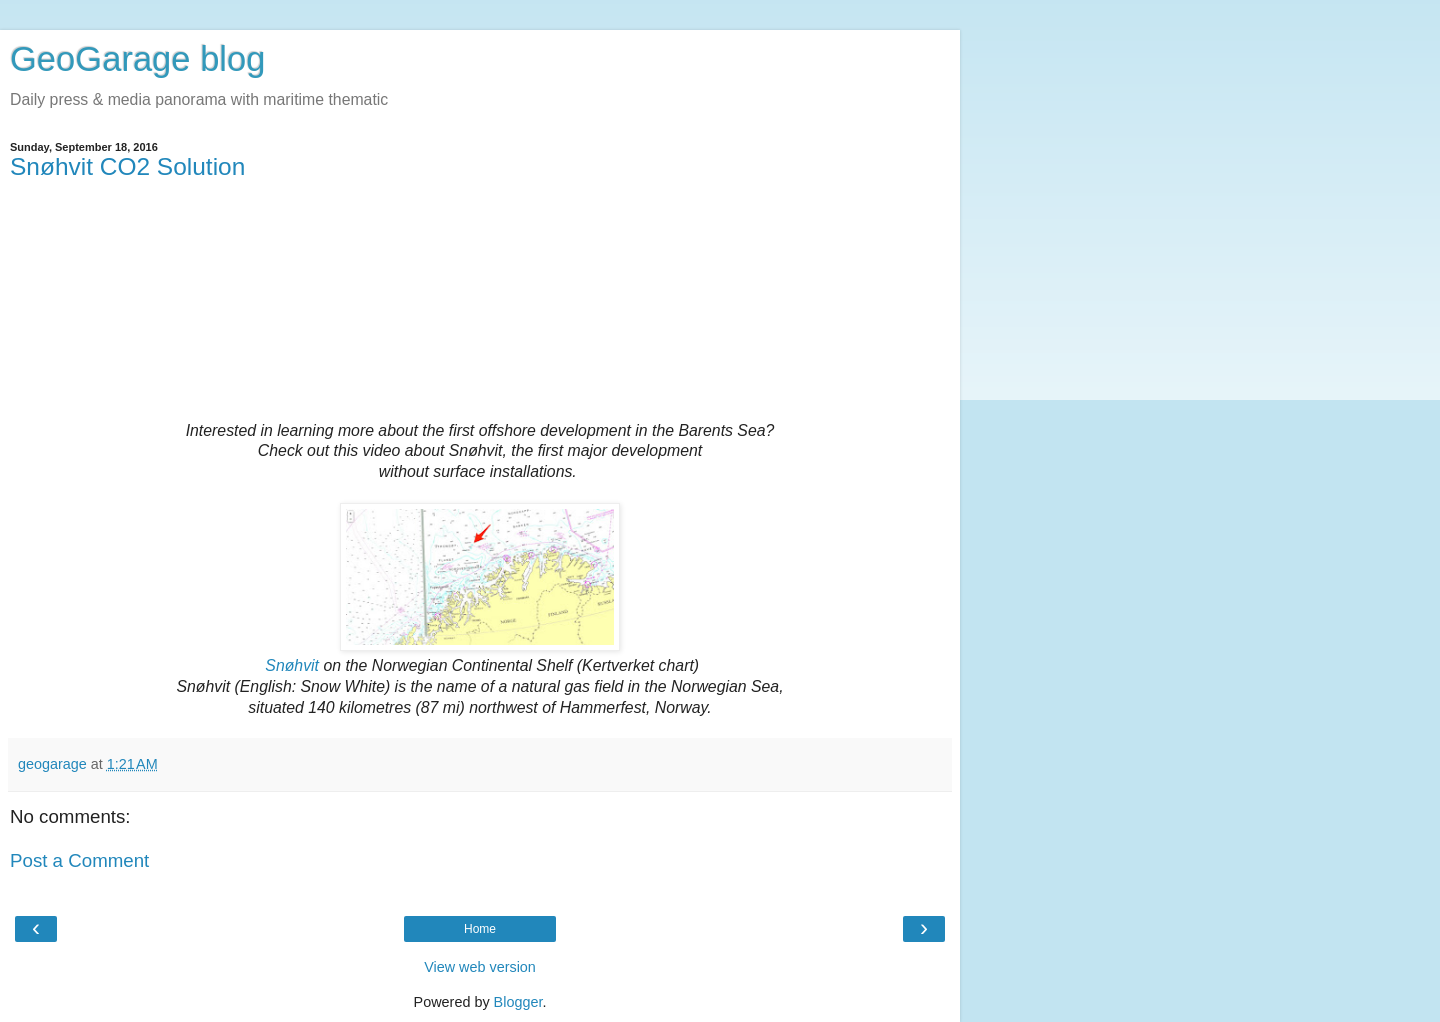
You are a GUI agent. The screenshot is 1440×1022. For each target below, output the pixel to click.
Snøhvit (292, 665)
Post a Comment (79, 860)
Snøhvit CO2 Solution (127, 166)
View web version (480, 967)
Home (480, 929)
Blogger (518, 1002)
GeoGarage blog (137, 59)
